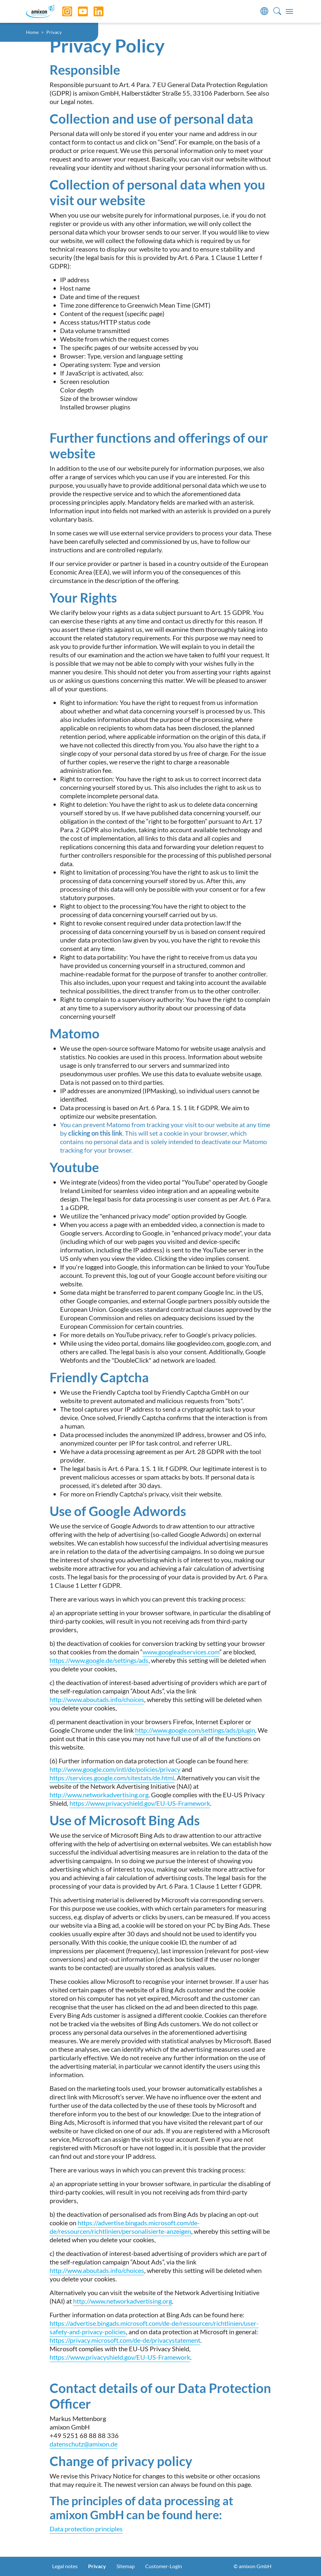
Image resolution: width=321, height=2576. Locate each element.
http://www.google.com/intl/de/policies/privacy (115, 1769)
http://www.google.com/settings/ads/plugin (195, 1730)
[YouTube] (78, 11)
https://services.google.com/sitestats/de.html (112, 1778)
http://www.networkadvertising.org (99, 1795)
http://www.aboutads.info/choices (97, 1699)
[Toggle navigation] (289, 11)
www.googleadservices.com (181, 1652)
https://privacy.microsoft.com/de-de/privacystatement (125, 2340)
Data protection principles (86, 2529)
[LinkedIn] (93, 11)
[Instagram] (62, 11)
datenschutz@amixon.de (83, 2444)
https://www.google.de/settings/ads (99, 1660)
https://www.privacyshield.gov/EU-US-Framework (139, 1803)
